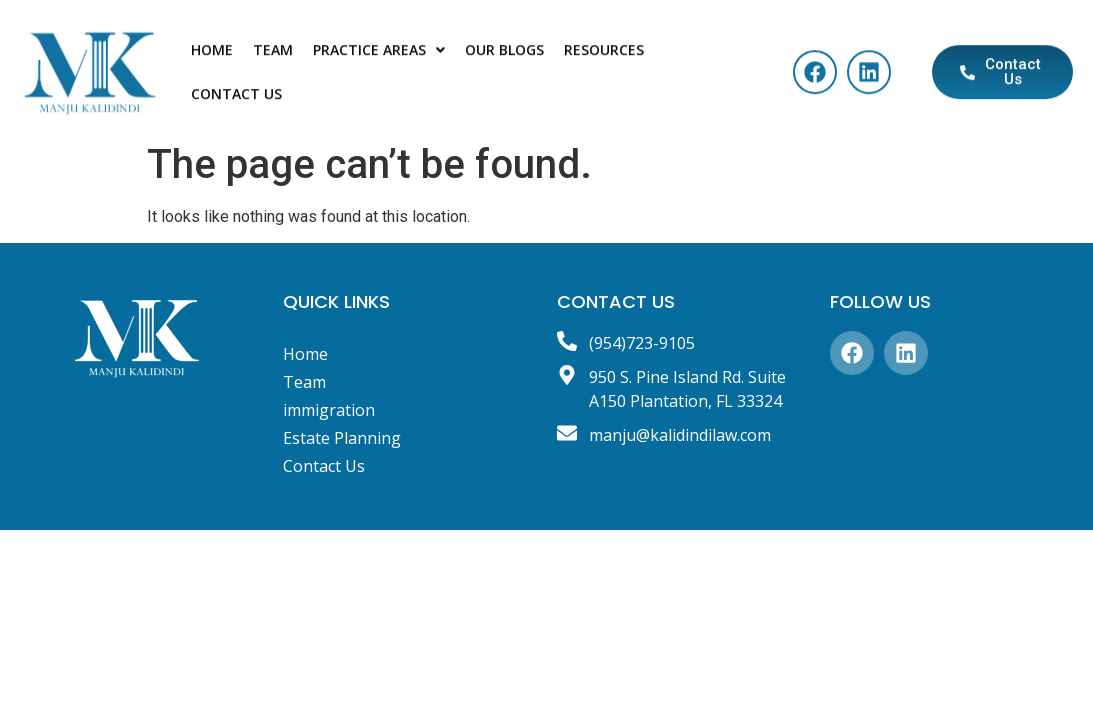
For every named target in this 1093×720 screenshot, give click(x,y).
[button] (379, 56)
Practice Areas (379, 55)
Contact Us (236, 99)
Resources (604, 55)
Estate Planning (342, 438)
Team (273, 55)
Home (212, 55)
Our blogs (504, 55)
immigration (329, 410)
